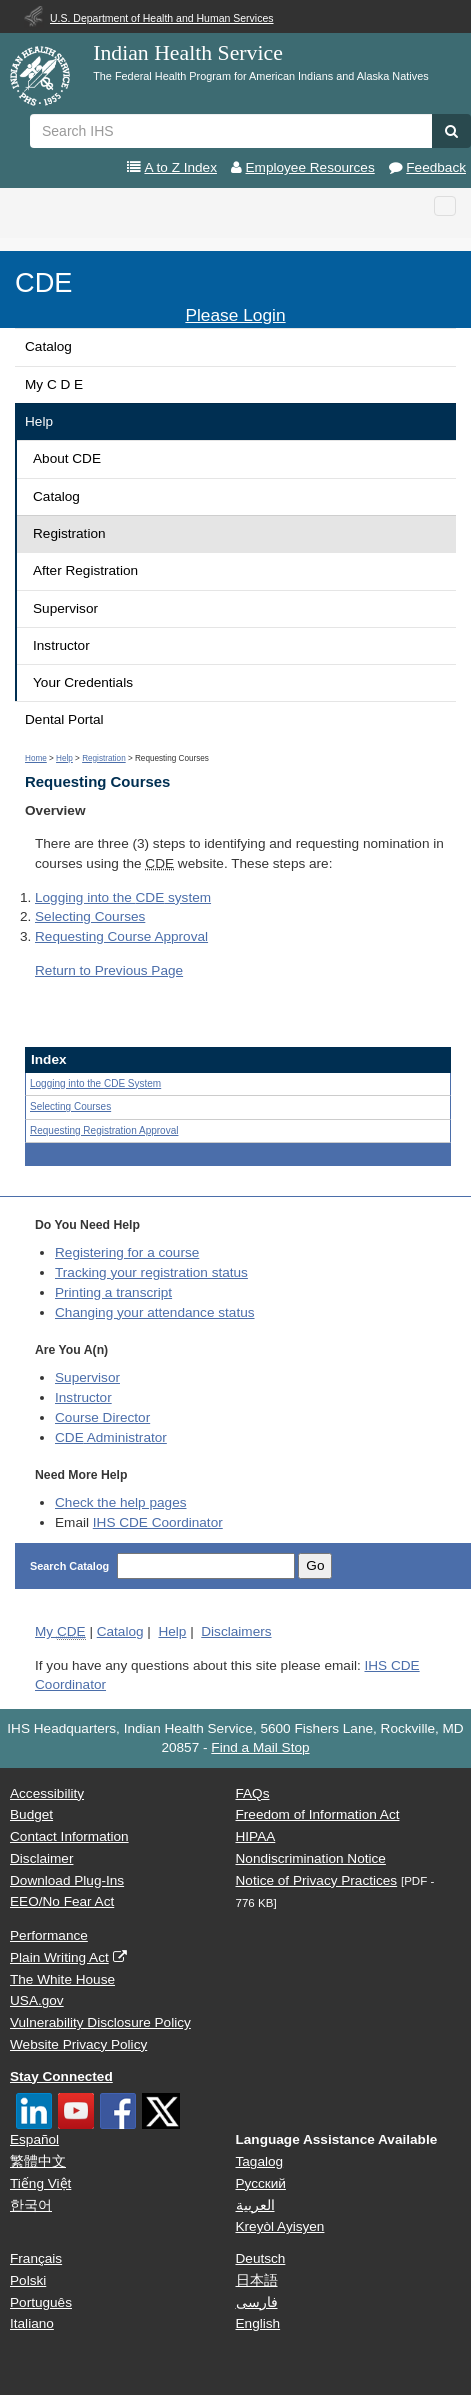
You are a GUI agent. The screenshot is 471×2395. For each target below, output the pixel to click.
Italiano (32, 2323)
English (258, 2323)
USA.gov (37, 2000)
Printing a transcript (113, 1292)
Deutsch (261, 2258)
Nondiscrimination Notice (311, 1858)
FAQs (253, 1793)
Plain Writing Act (59, 1957)
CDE (43, 282)
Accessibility (47, 1793)
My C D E (54, 384)
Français (36, 2258)
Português (41, 2302)
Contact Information (69, 1836)
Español (34, 2139)
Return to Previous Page (109, 970)
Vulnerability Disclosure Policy (100, 2022)
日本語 (257, 2280)
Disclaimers (236, 1631)
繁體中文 (38, 2161)
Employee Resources (310, 167)
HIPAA (256, 1836)
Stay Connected (61, 2076)
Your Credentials (83, 682)
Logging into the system (123, 897)
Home (36, 758)
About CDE (67, 458)
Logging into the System (95, 1083)
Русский (261, 2183)
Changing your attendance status (155, 1312)
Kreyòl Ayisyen (280, 2226)
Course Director (102, 1417)
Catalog (48, 346)
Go (315, 1565)
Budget (31, 1814)
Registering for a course (127, 1252)
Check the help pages (121, 1502)
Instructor (61, 645)
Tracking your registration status (151, 1272)
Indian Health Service (188, 53)
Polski (28, 2280)
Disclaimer (41, 1858)
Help (39, 421)
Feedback (436, 167)
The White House (62, 1979)
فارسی (257, 2302)
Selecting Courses (90, 916)
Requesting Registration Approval (104, 1130)
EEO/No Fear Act (62, 1901)
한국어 (31, 2205)
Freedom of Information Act (318, 1814)
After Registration (85, 570)
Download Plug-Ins (67, 1880)
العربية (255, 2205)
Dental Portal (64, 719)
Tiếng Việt (40, 2183)
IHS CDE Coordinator (158, 1522)
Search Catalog (71, 1566)
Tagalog (260, 2161)
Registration (69, 533)
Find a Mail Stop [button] (260, 1747)
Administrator (111, 1437)
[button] (451, 131)
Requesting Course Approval (121, 936)
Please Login (235, 315)
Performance (49, 1935)
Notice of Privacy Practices (317, 1880)
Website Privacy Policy (78, 2044)
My (60, 1632)
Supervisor (65, 608)
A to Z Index (180, 167)
